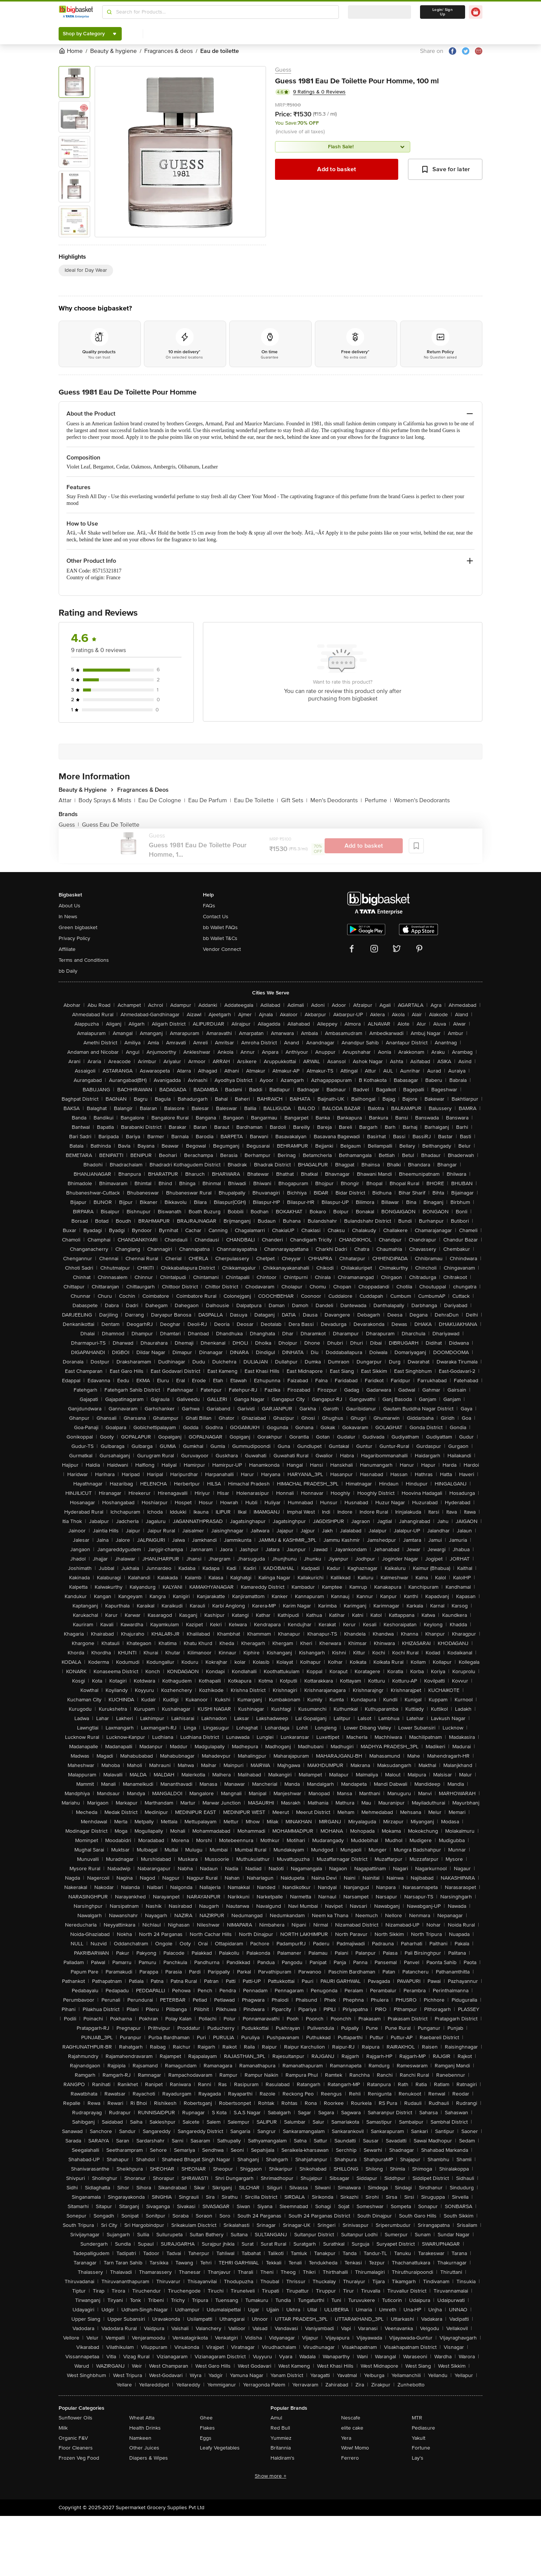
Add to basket (336, 169)
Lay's (417, 2458)
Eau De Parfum (209, 800)
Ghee (206, 2418)
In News (68, 916)
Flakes (207, 2428)
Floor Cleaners (76, 2448)
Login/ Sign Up (442, 12)
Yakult (418, 2438)
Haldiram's (282, 2458)
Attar (67, 800)
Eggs (206, 2438)
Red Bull (280, 2428)
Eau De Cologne (161, 800)
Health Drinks (145, 2428)
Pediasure (423, 2428)
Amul (276, 2418)
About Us (69, 905)
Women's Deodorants (422, 800)
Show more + (270, 2476)
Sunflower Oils (75, 2418)
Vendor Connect (222, 949)
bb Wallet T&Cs (220, 938)
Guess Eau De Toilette (110, 825)
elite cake (352, 2428)
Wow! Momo (355, 2448)
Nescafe (350, 2418)
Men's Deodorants (336, 800)
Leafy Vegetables (220, 2448)
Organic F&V (73, 2438)
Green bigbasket (78, 927)
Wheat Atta (141, 2418)
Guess (283, 70)
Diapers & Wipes (148, 2458)
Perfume (378, 800)
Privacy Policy (74, 938)
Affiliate (67, 949)
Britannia (280, 2448)
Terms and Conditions (84, 960)
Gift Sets (294, 800)
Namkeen (140, 2438)
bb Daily (68, 971)
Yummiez (281, 2438)
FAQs (209, 905)
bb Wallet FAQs (220, 927)
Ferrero (350, 2458)
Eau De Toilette (256, 800)
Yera (346, 2438)
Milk (63, 2428)
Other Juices (144, 2448)
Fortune (421, 2448)
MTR (417, 2418)
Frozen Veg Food (79, 2458)
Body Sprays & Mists (107, 800)
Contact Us (215, 916)
